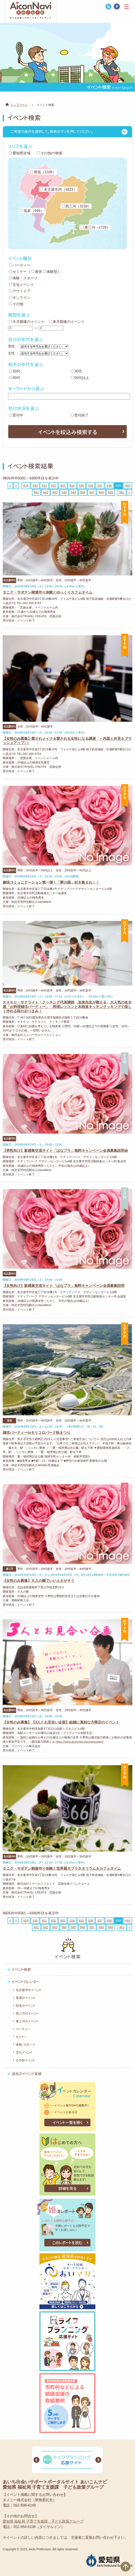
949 (110, 492)
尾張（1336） (43, 172)
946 (82, 492)
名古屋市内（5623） (58, 189)
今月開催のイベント (27, 322)
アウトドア (19, 291)
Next (98, 2460)
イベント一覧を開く (67, 2122)
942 (45, 492)
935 (81, 485)
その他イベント (25, 2060)
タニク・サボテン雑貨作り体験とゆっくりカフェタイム (47, 592)
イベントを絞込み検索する (67, 432)
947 (91, 492)
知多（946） (32, 211)
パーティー (19, 265)
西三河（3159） (76, 206)
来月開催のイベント (67, 322)
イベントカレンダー (26, 1981)
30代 (76, 371)
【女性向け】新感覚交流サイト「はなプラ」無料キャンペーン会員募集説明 (63, 1286)
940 (127, 485)
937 (99, 485)
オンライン (19, 297)
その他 (16, 304)
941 (36, 492)
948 (101, 492)
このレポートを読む (67, 2242)
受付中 (16, 415)
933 (62, 485)
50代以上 (80, 378)
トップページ (19, 105)
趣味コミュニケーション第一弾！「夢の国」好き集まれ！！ (51, 882)
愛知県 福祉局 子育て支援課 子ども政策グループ (43, 2521)
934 (72, 485)
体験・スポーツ (23, 278)
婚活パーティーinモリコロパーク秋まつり (36, 1432)
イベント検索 (21, 1969)
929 (25, 485)
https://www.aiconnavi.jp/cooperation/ (79, 1741)
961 (121, 492)
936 (90, 485)
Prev (36, 2460)
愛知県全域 (19, 153)
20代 (14, 371)
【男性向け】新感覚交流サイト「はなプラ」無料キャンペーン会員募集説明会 (65, 1150)
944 (64, 492)
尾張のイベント (25, 1998)
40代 (14, 378)
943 (54, 492)
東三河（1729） (95, 227)
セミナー (18, 272)
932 (53, 485)
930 (35, 485)
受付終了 (80, 415)
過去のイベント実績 (26, 2073)
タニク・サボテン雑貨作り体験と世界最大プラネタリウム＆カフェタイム (62, 1868)
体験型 (50, 272)
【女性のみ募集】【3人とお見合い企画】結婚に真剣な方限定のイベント (61, 1722)
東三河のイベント (27, 2021)
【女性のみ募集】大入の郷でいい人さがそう (38, 1581)
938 (109, 485)
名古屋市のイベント (29, 1990)
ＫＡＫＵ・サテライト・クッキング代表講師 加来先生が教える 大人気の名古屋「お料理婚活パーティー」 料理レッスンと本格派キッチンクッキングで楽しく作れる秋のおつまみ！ (67, 1006)
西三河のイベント (27, 2013)
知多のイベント (25, 2005)
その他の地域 (49, 153)
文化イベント (21, 284)
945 (73, 492)
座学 (36, 272)
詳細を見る (67, 2188)
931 (44, 485)
